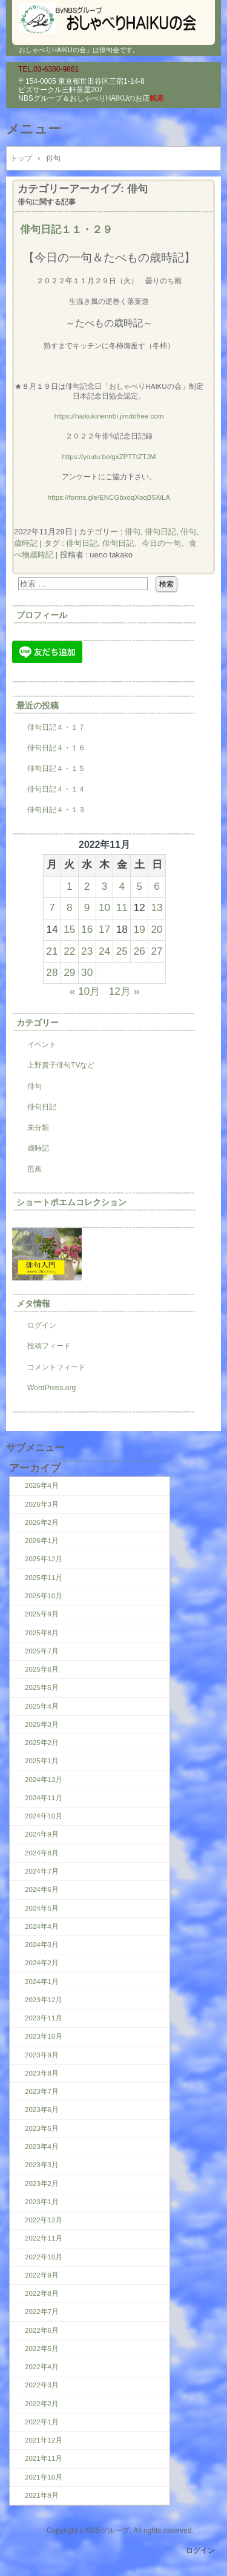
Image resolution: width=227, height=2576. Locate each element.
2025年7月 (42, 1651)
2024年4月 (42, 1926)
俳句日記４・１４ (56, 789)
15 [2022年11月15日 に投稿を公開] (69, 929)
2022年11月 (43, 2238)
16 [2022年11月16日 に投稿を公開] (87, 929)
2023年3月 (42, 2164)
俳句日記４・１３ (56, 809)
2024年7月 (42, 1871)
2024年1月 (42, 1981)
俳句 (132, 531)
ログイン (41, 1325)
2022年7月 (42, 2311)
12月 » (124, 991)
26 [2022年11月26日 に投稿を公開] (139, 951)
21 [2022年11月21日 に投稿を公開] (52, 951)
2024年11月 (43, 1797)
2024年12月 (43, 1779)
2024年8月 (42, 1853)
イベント (41, 1044)
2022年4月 (42, 2366)
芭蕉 (34, 1169)
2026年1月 (42, 1540)
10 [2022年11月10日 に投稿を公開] (104, 907)
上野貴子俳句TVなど (60, 1065)
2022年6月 (42, 2330)
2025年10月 (43, 1595)
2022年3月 (42, 2385)
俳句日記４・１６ (56, 748)
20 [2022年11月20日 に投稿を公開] (156, 929)
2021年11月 (43, 2458)
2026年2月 (42, 1522)
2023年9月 (42, 2055)
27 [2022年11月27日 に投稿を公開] (156, 951)
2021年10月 (43, 2477)
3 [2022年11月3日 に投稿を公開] (105, 886)
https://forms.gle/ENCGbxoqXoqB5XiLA (109, 497)
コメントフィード (56, 1367)
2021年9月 (42, 2495)
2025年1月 (42, 1760)
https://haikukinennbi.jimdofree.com (109, 416)
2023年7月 (42, 2091)
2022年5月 (42, 2348)
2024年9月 (42, 1834)
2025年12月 (43, 1558)
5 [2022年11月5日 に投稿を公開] (139, 886)
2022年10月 (43, 2257)
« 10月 (85, 991)
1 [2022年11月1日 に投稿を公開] (70, 886)
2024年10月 (43, 1816)
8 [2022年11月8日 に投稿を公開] (70, 907)
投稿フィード (49, 1346)
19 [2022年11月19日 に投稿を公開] (139, 929)
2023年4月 (42, 2146)
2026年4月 (42, 1485)
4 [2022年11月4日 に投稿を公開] (122, 886)
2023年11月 (43, 2018)
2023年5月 (42, 2128)
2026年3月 (42, 1504)
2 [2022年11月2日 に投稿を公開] (87, 886)
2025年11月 (43, 1577)
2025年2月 (42, 1742)
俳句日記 (160, 531)
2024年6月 (42, 1889)
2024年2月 (42, 1962)
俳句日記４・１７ (56, 727)
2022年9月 (42, 2275)
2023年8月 (42, 2073)
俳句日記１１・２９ (66, 229)
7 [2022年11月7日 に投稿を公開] (52, 907)
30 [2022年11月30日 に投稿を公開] (87, 972)
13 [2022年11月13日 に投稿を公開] (156, 907)
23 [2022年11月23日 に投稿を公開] (87, 951)
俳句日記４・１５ (56, 768)
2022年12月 (43, 2220)
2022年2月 (42, 2403)
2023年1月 (42, 2201)
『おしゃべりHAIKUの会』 (113, 18)
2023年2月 (42, 2183)
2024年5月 (42, 1908)
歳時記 (38, 1148)
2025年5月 (42, 1687)
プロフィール (41, 615)
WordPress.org (51, 1388)
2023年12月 (43, 1999)
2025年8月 (42, 1632)
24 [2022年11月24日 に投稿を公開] (104, 951)
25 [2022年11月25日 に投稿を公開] (122, 951)
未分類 (38, 1127)
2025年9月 (42, 1614)
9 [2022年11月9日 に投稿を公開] (87, 907)
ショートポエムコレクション (71, 1202)
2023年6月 (42, 2109)
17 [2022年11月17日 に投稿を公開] (104, 929)
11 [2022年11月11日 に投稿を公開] (122, 907)
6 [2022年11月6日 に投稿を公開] (157, 886)
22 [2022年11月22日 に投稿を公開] (69, 951)
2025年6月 (42, 1669)
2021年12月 (43, 2440)
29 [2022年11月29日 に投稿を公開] (69, 972)
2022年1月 (42, 2422)
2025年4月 (42, 1706)
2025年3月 (42, 1724)
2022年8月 (42, 2293)
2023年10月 (43, 2036)
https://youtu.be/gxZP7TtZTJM (109, 456)
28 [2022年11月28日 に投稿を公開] (52, 972)
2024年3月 (42, 1944)
